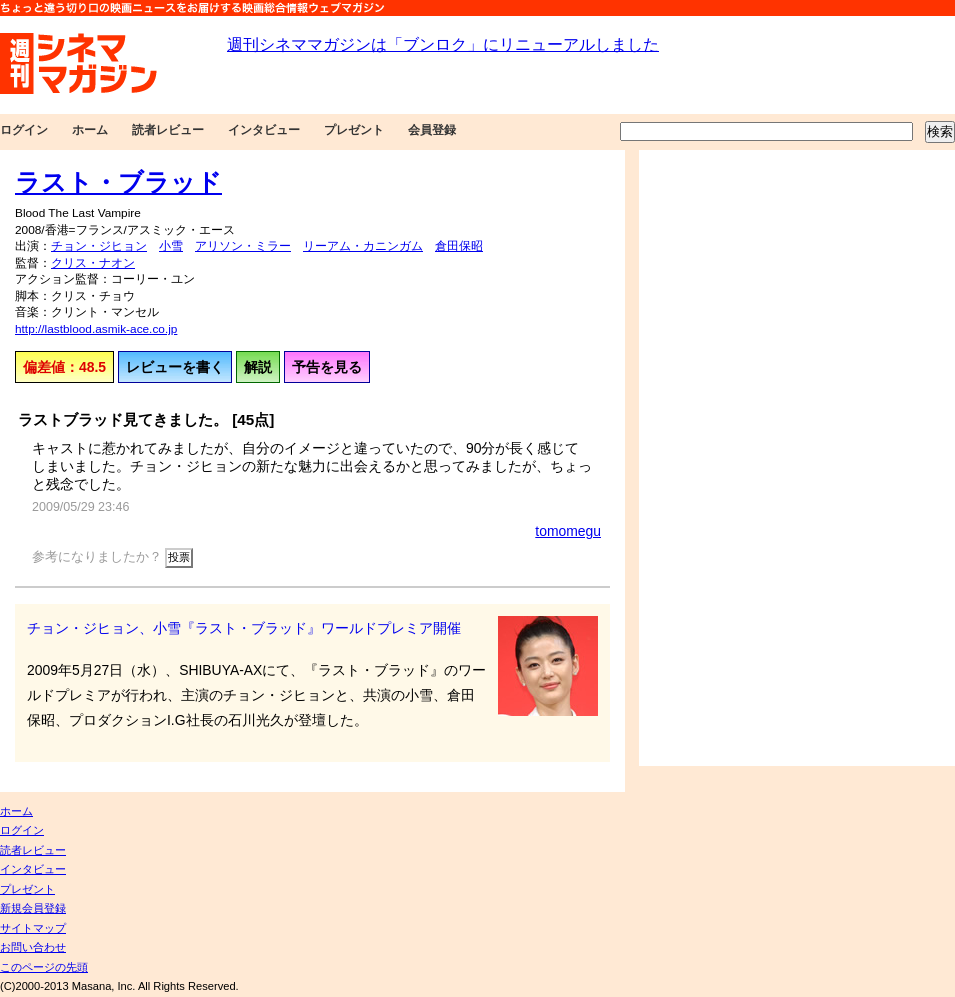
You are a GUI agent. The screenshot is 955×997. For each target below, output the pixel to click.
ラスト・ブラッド (118, 182)
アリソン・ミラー (243, 246)
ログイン (24, 130)
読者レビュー (168, 130)
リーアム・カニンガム (363, 246)
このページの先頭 (44, 967)
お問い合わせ (33, 947)
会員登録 (432, 130)
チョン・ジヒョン (99, 246)
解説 (258, 367)
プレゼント (354, 130)
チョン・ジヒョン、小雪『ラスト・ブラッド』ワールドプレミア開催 (244, 628)
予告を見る (327, 367)
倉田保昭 (459, 246)
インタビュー (264, 130)
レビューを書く (175, 367)
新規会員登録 (33, 908)
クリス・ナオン (93, 263)
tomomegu (568, 531)
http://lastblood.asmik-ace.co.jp (96, 329)
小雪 (171, 246)
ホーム (90, 130)
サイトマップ (33, 928)
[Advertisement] (707, 458)
